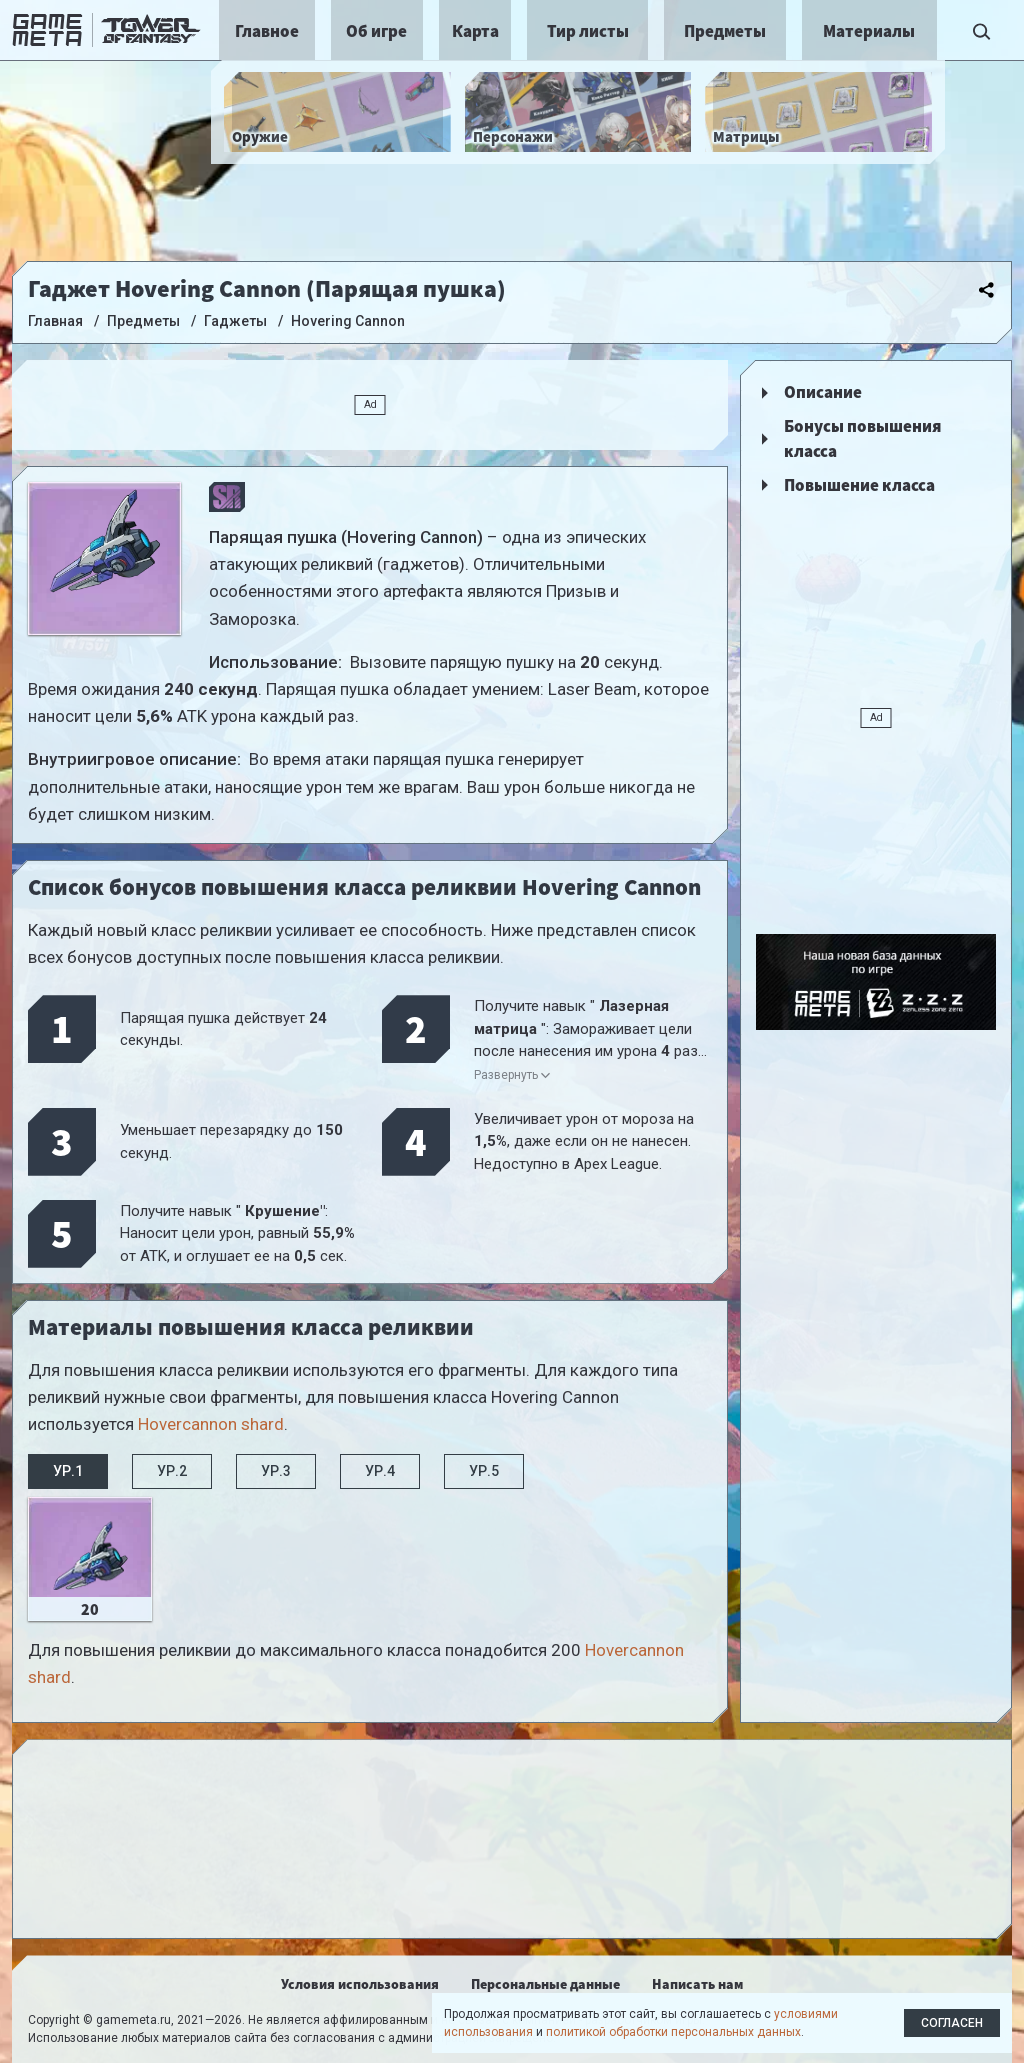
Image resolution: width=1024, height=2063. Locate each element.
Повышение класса (859, 485)
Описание (823, 392)
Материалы (869, 31)
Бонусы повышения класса (862, 439)
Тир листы (588, 31)
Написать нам (697, 1984)
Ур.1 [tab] (68, 1471)
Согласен (952, 2023)
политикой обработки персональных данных (673, 2032)
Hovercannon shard (211, 1424)
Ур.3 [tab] (276, 1471)
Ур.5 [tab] (484, 1471)
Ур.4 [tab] (380, 1471)
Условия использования (360, 1984)
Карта (475, 31)
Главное (267, 31)
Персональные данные (545, 1984)
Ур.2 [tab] (172, 1471)
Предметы (725, 31)
